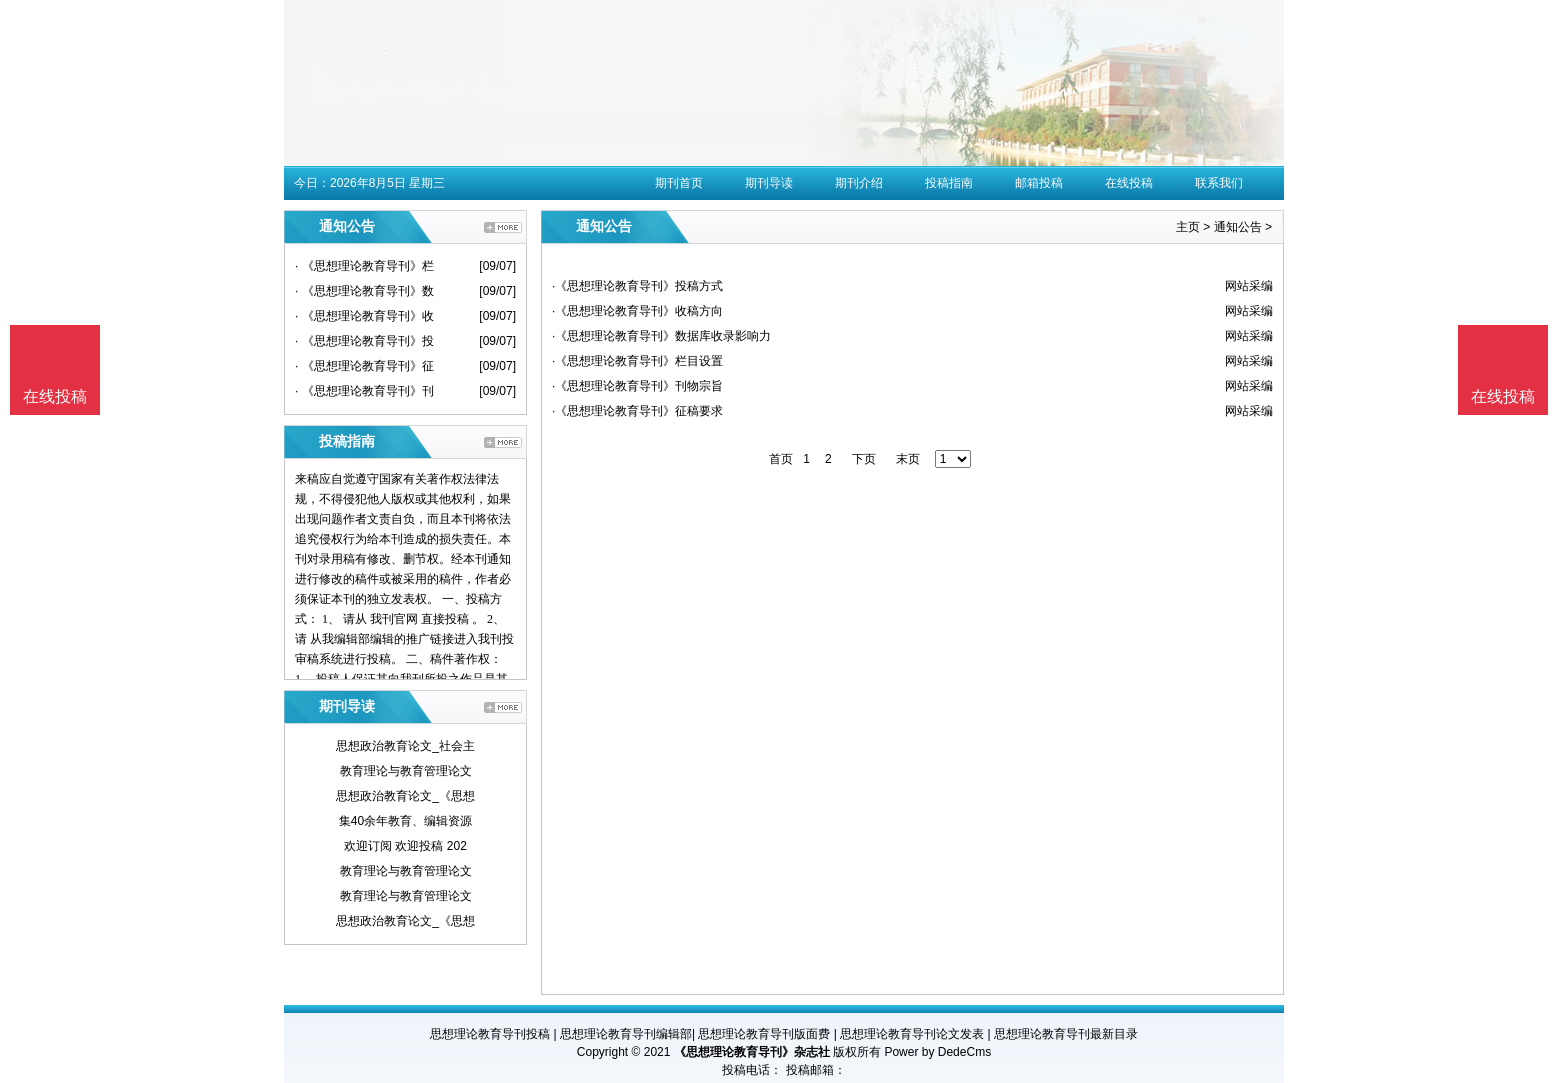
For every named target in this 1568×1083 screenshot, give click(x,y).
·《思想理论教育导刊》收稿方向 (637, 311)
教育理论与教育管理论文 (406, 771)
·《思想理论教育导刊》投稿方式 (637, 286)
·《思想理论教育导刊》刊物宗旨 (637, 386)
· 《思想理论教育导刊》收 (364, 316)
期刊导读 (769, 183)
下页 (864, 459)
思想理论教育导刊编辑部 (626, 1034)
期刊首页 (679, 183)
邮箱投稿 (1039, 183)
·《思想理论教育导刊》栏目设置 (637, 361)
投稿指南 (949, 183)
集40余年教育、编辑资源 (405, 821)
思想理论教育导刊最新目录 (1066, 1034)
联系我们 (1219, 183)
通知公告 (1238, 227)
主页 (1188, 227)
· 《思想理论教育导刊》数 (364, 291)
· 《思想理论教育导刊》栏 (364, 266)
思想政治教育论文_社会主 (405, 746)
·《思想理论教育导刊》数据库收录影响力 (661, 336)
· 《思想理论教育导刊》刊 (364, 391)
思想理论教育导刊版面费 (764, 1034)
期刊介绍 (859, 183)
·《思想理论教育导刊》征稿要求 (637, 411)
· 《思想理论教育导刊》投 (364, 341)
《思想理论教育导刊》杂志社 (752, 1052)
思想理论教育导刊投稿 (490, 1034)
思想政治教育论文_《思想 (405, 796)
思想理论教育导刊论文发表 (912, 1034)
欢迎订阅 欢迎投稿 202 (405, 846)
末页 (908, 459)
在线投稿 (1129, 183)
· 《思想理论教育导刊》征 (364, 366)
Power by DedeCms (937, 1052)
